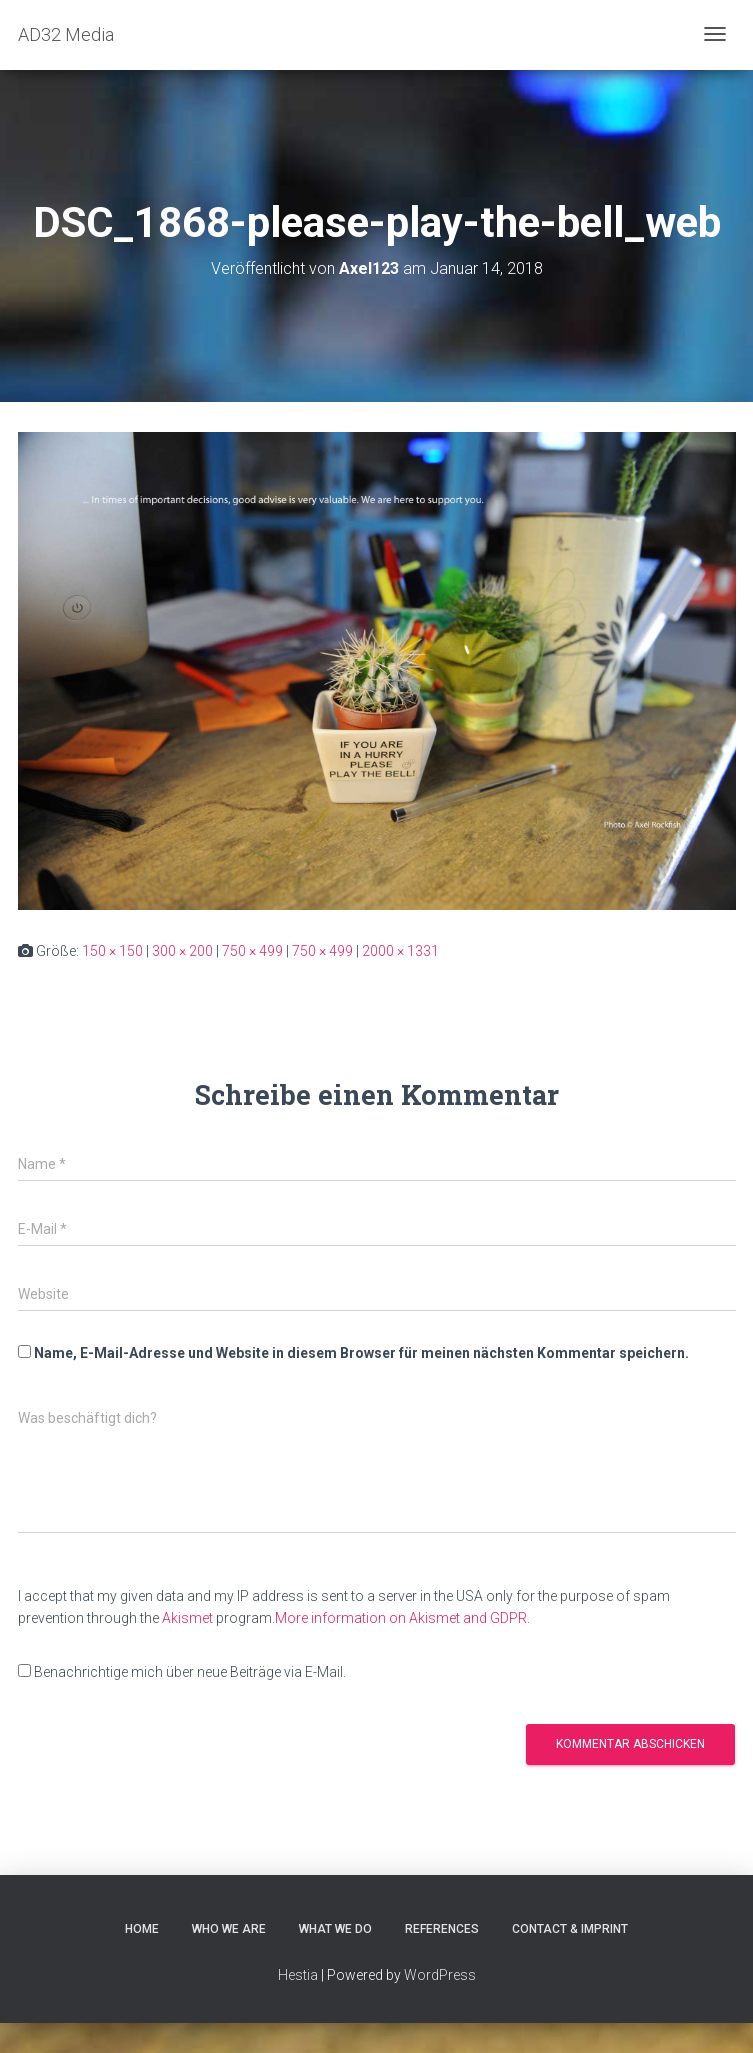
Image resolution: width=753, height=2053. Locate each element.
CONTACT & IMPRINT (570, 1929)
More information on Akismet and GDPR (401, 1618)
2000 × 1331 (400, 951)
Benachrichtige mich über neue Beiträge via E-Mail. (190, 1672)
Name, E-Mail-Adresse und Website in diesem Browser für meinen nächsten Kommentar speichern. (361, 1353)
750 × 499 (252, 951)
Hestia (298, 1975)
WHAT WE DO (335, 1929)
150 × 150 (112, 951)
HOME (142, 1929)
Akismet (187, 1618)
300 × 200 (182, 951)
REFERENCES (442, 1929)
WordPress (440, 1975)
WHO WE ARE (229, 1929)
